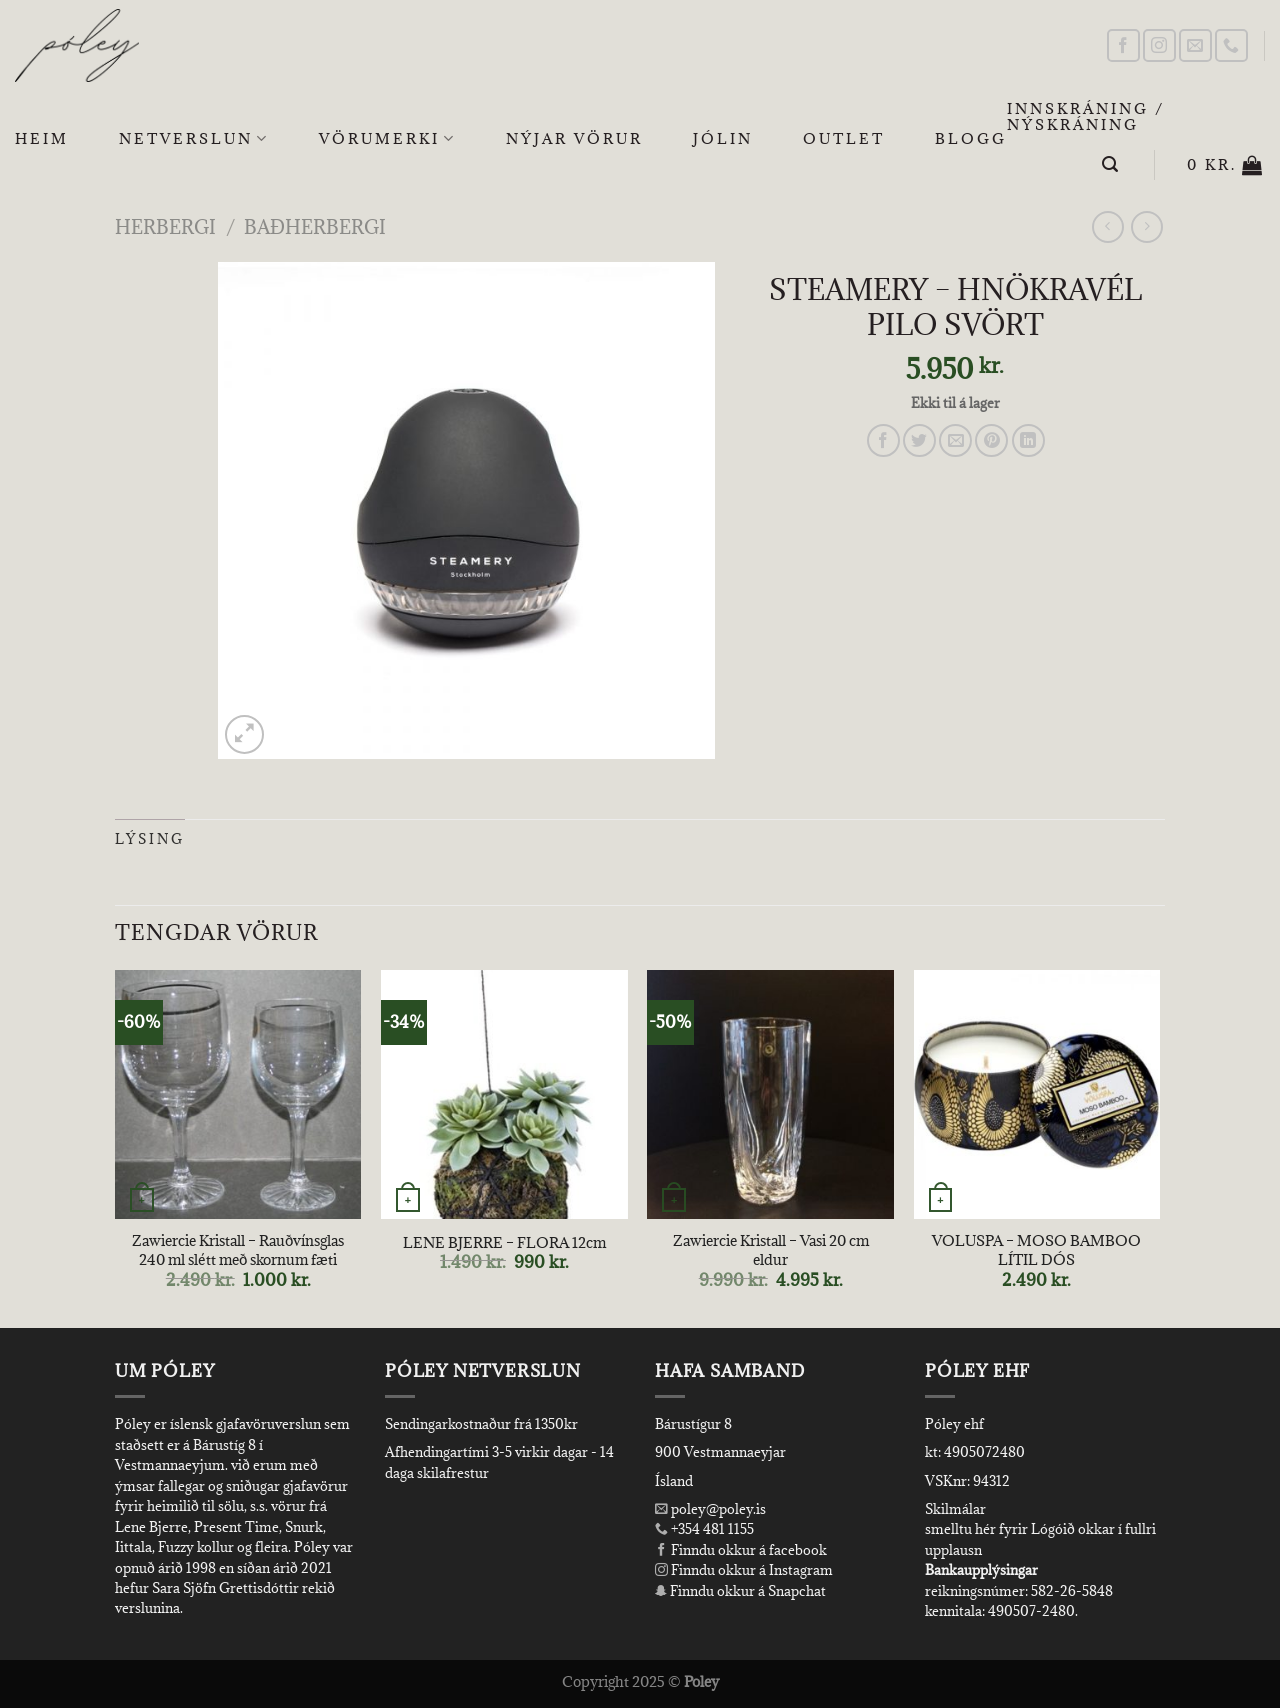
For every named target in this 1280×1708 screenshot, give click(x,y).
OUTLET (844, 138)
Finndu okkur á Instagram (744, 1570)
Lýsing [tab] (150, 839)
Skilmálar (955, 1509)
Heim (42, 138)
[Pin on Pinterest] (991, 440)
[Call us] (1231, 45)
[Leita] (1111, 164)
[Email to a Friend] (955, 440)
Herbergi (165, 226)
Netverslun (194, 139)
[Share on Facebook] (883, 440)
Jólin (723, 138)
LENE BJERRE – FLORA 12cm (504, 1243)
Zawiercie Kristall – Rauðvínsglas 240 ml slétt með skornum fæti (238, 1250)
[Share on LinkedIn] (1028, 440)
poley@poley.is (710, 1509)
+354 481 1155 (711, 1529)
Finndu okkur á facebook (741, 1550)
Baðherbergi (315, 226)
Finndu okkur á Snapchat (740, 1591)
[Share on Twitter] (919, 440)
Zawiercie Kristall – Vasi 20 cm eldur (771, 1250)
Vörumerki (387, 139)
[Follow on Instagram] (1159, 45)
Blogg (971, 138)
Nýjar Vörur (574, 138)
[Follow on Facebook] (1123, 45)
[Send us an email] (1195, 45)
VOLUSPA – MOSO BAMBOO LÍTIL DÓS (1036, 1250)
